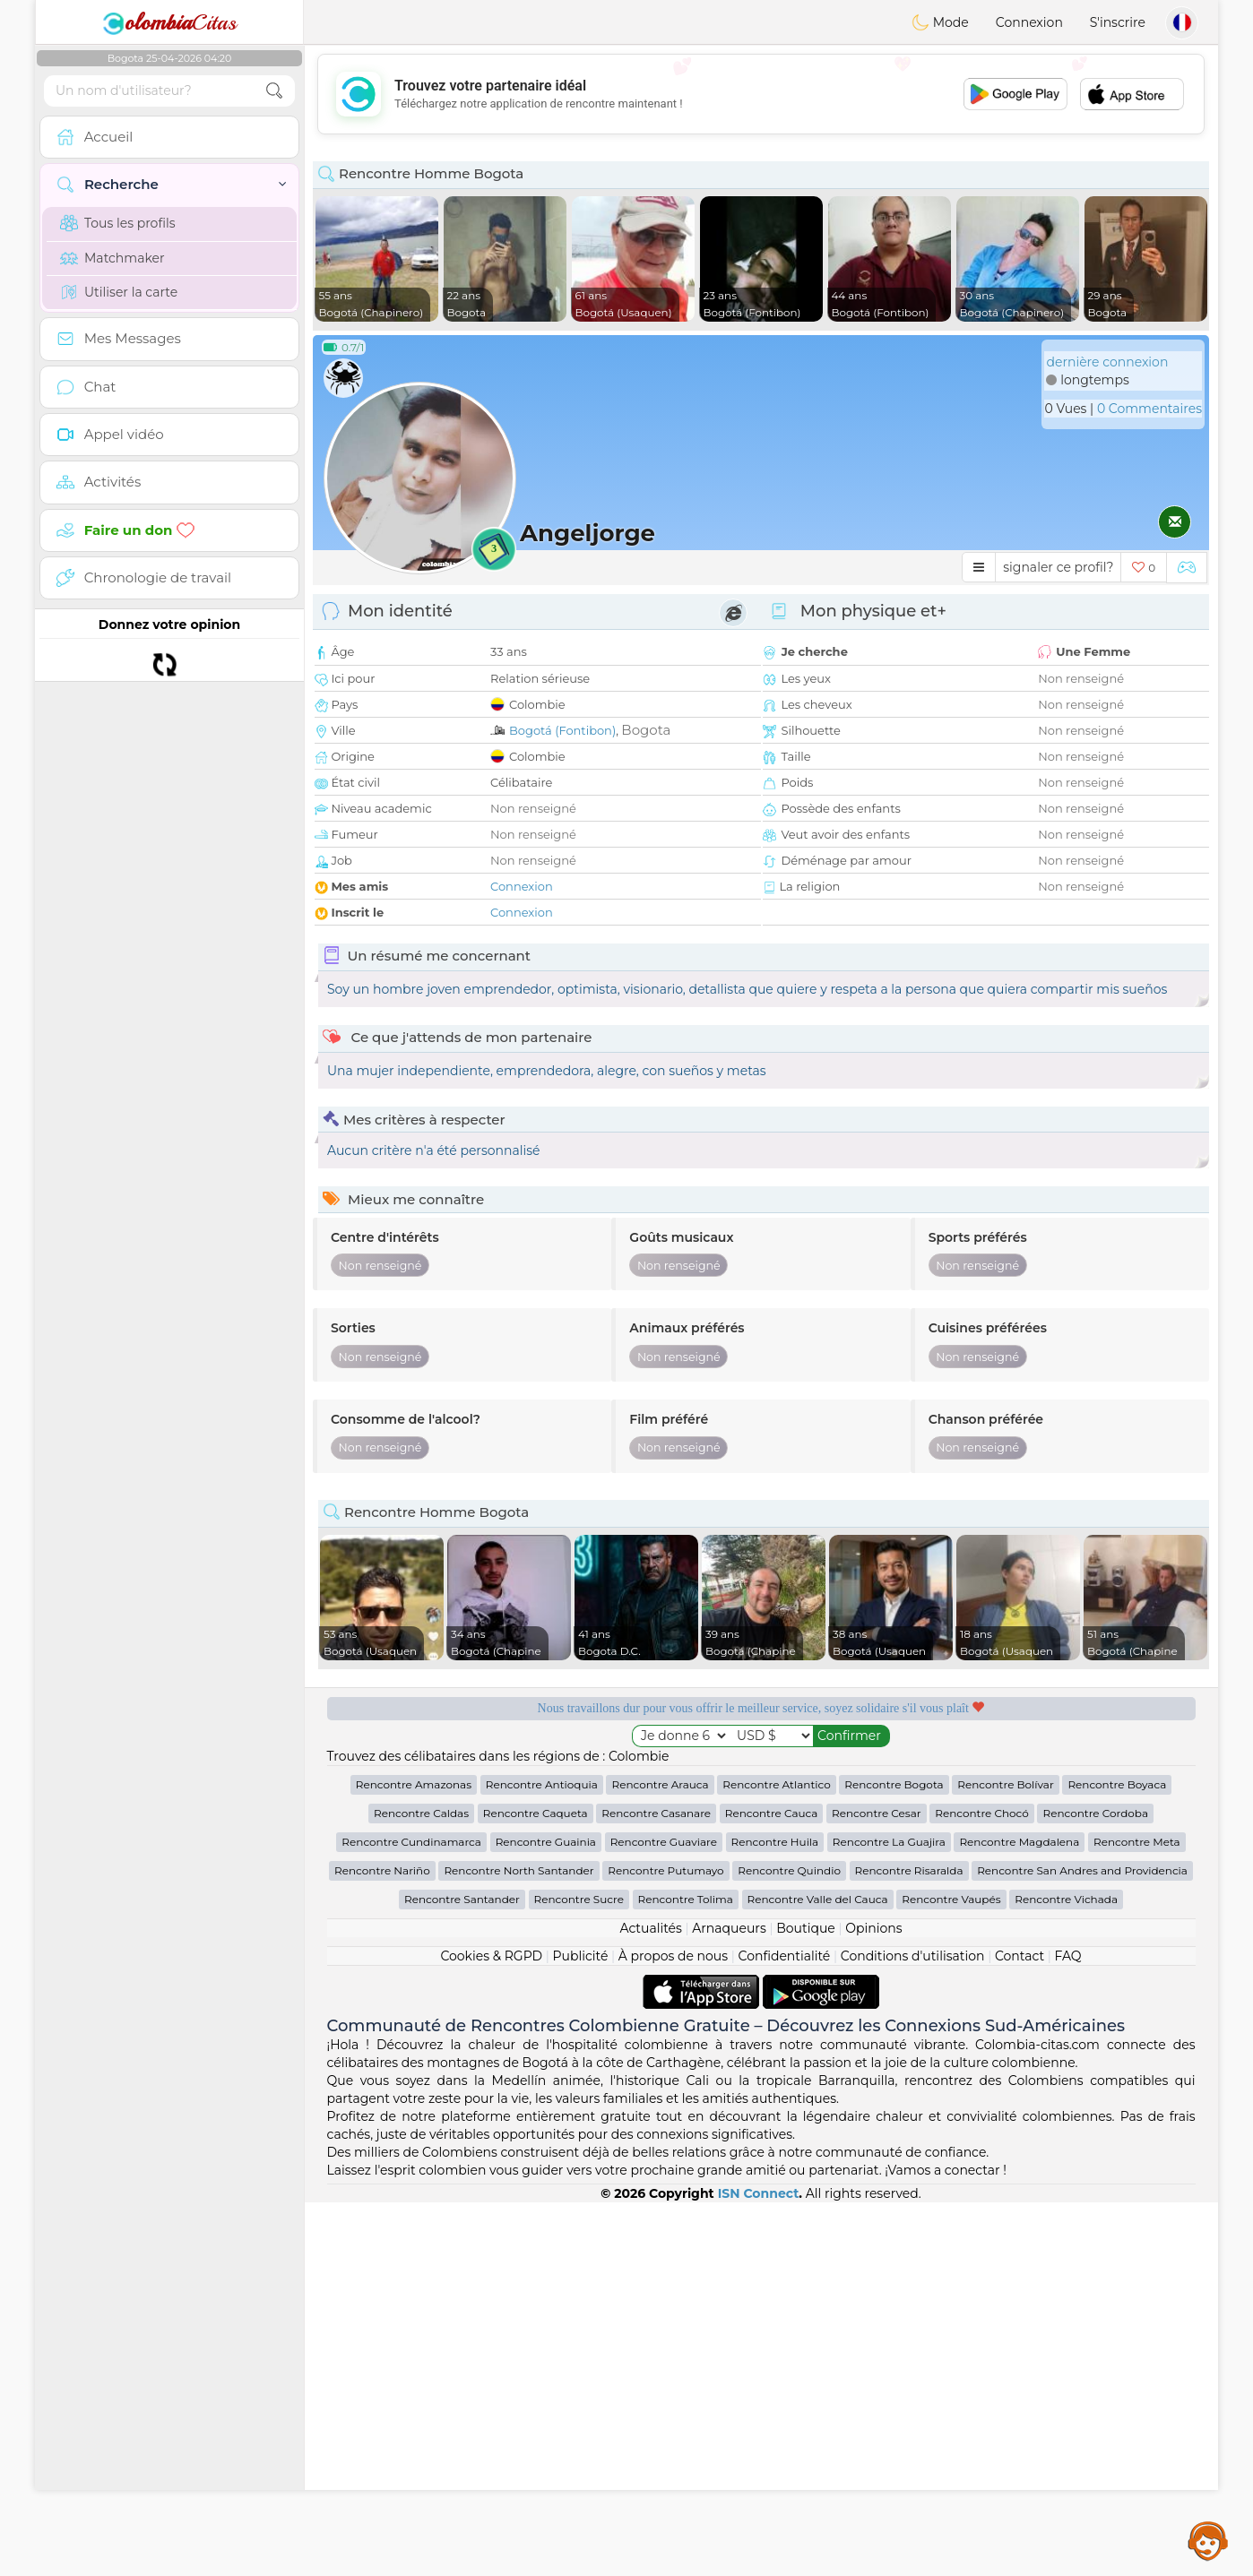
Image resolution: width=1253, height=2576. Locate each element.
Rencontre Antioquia (542, 2158)
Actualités (650, 2302)
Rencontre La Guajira (889, 2215)
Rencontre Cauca (771, 2186)
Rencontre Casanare (656, 2186)
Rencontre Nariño (382, 2244)
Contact (1019, 2330)
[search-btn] (274, 91)
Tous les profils (118, 223)
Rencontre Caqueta (535, 2186)
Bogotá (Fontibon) (562, 730)
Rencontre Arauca (659, 2158)
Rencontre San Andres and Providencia (1082, 2244)
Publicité (581, 2330)
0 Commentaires (1149, 409)
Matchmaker (112, 258)
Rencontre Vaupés (951, 2272)
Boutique (805, 2302)
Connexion (1029, 22)
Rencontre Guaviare (663, 2215)
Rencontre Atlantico (776, 2158)
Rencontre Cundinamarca (411, 2215)
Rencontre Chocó (982, 2186)
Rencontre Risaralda (909, 2244)
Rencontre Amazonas (413, 2158)
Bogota (645, 729)
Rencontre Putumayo (665, 2244)
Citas (169, 22)
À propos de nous (673, 2330)
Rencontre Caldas (421, 2186)
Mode (940, 22)
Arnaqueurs (728, 2302)
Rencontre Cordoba (1095, 2186)
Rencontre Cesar (876, 2186)
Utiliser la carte (118, 292)
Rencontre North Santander (518, 2244)
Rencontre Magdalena (1019, 2215)
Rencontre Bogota (893, 2158)
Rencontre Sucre (579, 2272)
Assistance (1208, 2540)
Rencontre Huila (775, 2215)
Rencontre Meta (1136, 2215)
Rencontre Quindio (789, 2244)
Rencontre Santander (462, 2272)
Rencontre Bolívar (1005, 2158)
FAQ (1068, 2330)
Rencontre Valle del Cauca (817, 2272)
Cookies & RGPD (491, 2330)
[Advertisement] (761, 94)
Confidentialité (785, 2330)
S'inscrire (1117, 22)
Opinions (873, 2302)
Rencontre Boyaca (1116, 2158)
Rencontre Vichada (1066, 2272)
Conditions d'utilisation (913, 2330)
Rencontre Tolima (685, 2272)
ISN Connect (758, 2567)
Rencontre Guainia (546, 2215)
